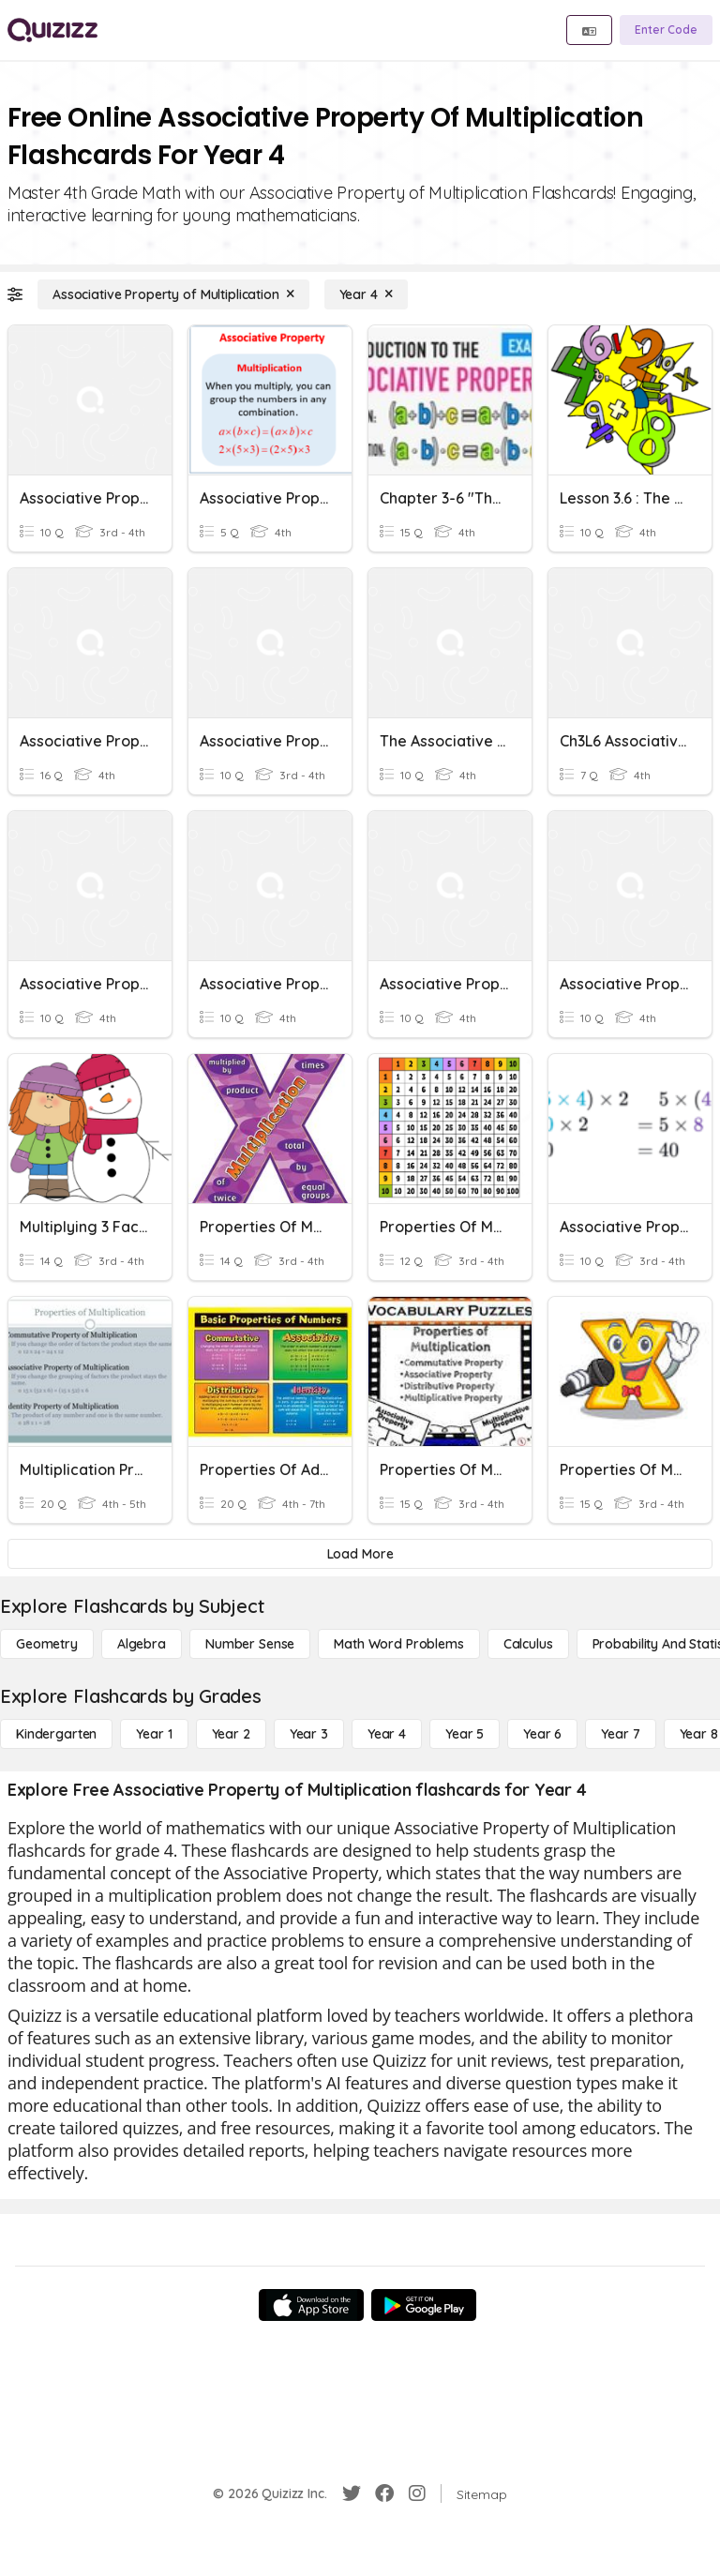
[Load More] (360, 1554)
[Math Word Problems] (398, 1644)
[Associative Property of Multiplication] (173, 294)
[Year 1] (154, 1734)
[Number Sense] (249, 1644)
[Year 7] (620, 1734)
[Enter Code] (666, 30)
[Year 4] (366, 294)
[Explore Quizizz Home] (53, 30)
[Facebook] (384, 2493)
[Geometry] (47, 1644)
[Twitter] (351, 2493)
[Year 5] (464, 1734)
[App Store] (311, 2305)
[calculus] (528, 1644)
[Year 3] (309, 1734)
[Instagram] (417, 2493)
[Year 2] (231, 1734)
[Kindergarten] (56, 1734)
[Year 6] (542, 1734)
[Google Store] (423, 2305)
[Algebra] (141, 1644)
